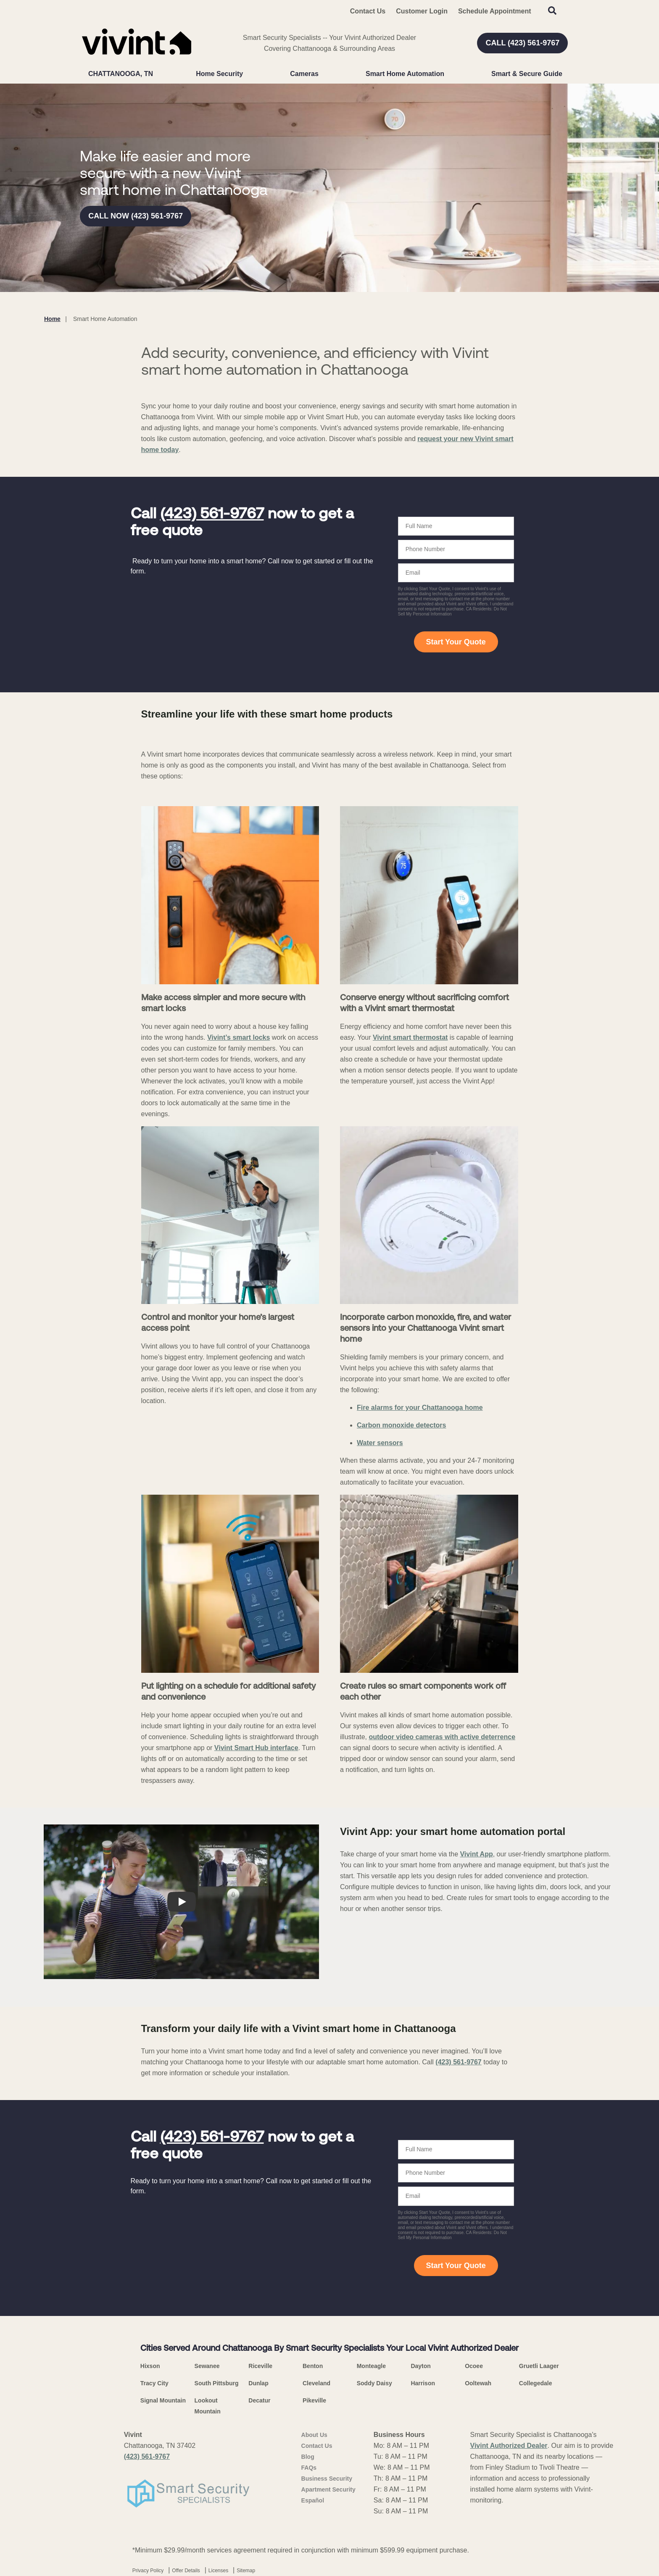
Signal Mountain (163, 2400)
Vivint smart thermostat (410, 1037)
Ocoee (474, 2366)
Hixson (150, 2366)
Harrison (423, 2383)
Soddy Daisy (374, 2383)
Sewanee (207, 2366)
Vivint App (476, 1854)
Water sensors (380, 1442)
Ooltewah (478, 2383)
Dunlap (258, 2383)
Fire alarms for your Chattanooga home (420, 1407)
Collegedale (535, 2383)
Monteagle (371, 2366)
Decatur (259, 2400)
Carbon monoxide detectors (401, 1425)
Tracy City (154, 2383)
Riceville (260, 2366)
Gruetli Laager (539, 2366)
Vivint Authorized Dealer (509, 2445)
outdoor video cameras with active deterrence (442, 1736)
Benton (313, 2366)
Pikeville (314, 2400)
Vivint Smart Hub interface (256, 1747)
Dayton (420, 2366)
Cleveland (316, 2383)
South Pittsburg (217, 2383)
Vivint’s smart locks (238, 1037)
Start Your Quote (455, 642)
